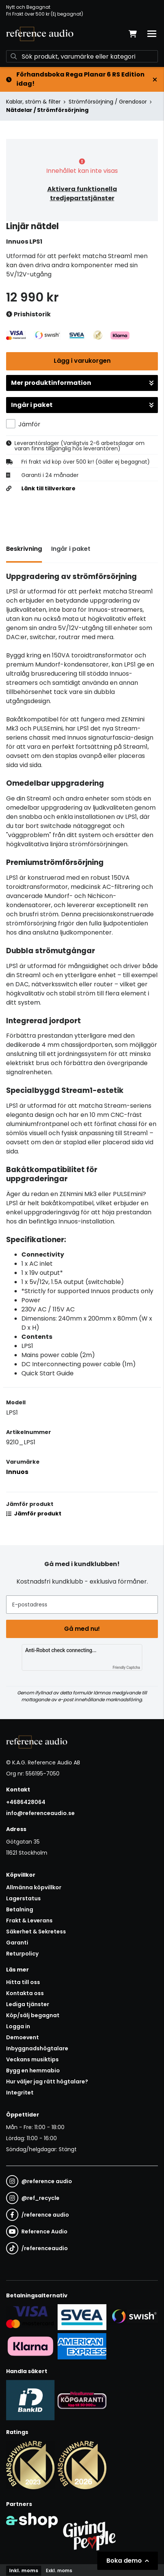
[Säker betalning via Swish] (133, 2317)
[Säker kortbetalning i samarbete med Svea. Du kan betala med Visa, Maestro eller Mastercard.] (30, 2317)
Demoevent (22, 2037)
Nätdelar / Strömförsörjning (47, 110)
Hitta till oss (23, 1982)
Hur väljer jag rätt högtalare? (47, 2081)
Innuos (17, 1471)
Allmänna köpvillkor (33, 1887)
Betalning (19, 1909)
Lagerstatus (23, 1898)
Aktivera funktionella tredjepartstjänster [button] (82, 194)
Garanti (17, 1942)
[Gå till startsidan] (39, 34)
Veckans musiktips (32, 2059)
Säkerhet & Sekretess (36, 1931)
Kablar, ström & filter (33, 101)
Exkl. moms (59, 2570)
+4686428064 (25, 1802)
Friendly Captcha (126, 1667)
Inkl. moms (23, 2570)
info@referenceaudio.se (40, 1813)
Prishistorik (28, 314)
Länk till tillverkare (48, 488)
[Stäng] (154, 79)
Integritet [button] (20, 2092)
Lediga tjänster (27, 2004)
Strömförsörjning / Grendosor (108, 101)
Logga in (18, 2026)
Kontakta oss (25, 1993)
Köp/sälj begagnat (32, 2015)
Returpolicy (22, 1953)
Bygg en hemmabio (33, 2070)
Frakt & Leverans (29, 1920)
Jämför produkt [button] (33, 1513)
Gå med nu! (82, 1628)
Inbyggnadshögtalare (37, 2048)
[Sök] (82, 56)
